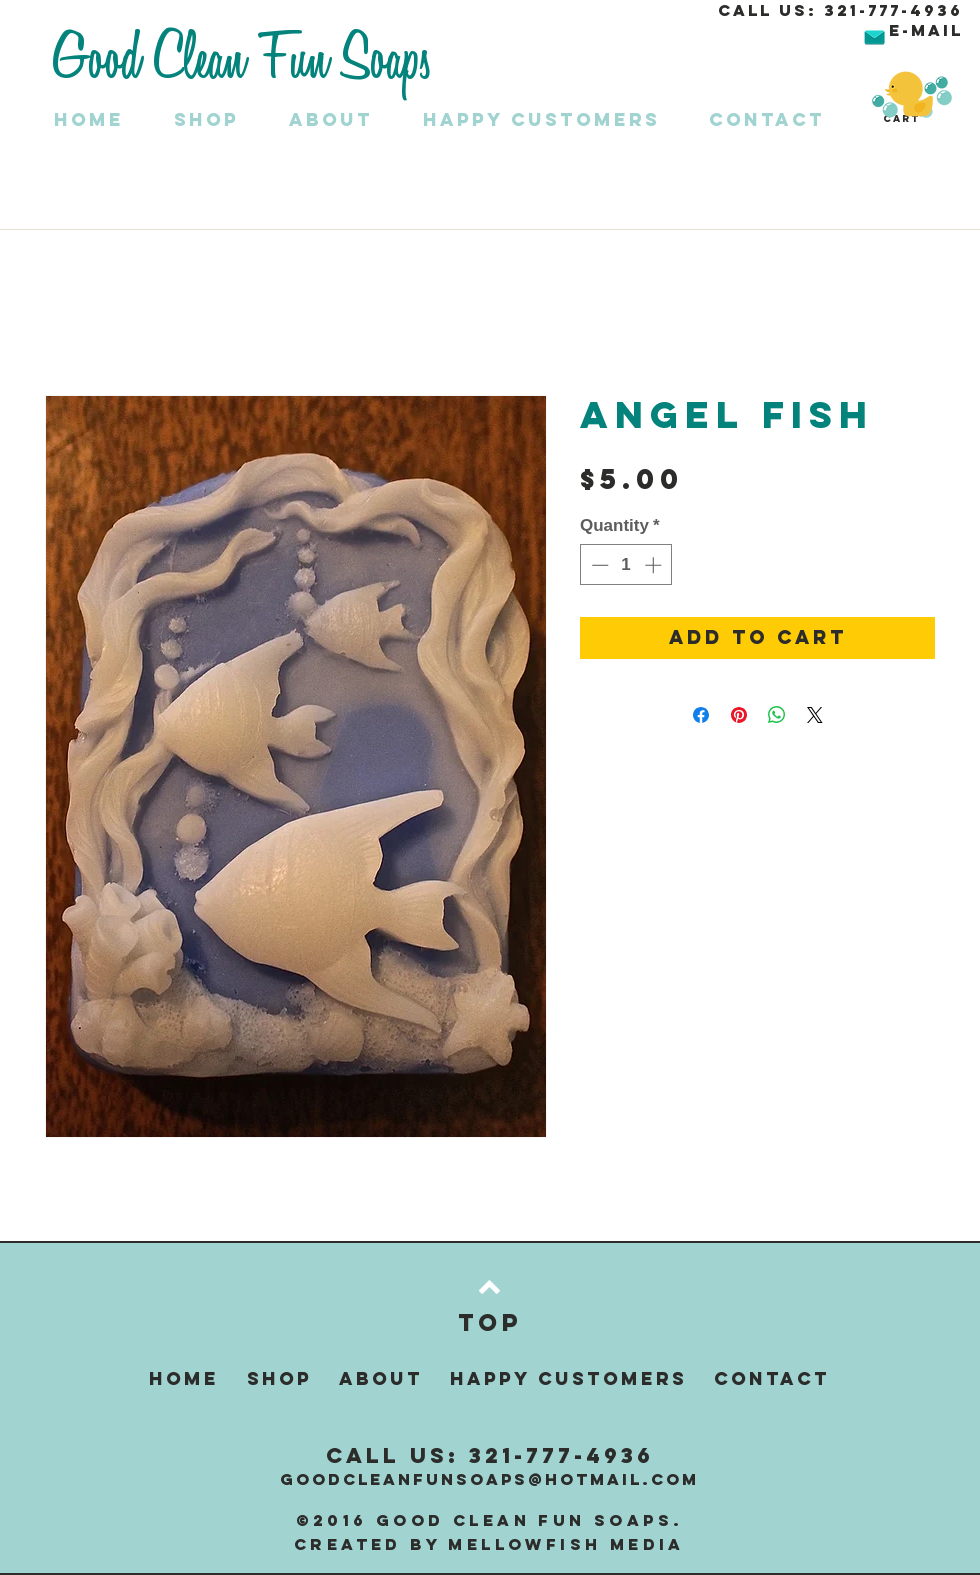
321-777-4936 (893, 10)
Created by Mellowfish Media (489, 1544)
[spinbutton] (626, 565)
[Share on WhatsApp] (777, 715)
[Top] (489, 1322)
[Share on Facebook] (701, 715)
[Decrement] (598, 565)
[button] (221, 119)
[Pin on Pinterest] (739, 715)
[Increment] (655, 565)
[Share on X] (815, 715)
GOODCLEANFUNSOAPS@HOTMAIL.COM (489, 1479)
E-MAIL (926, 30)
